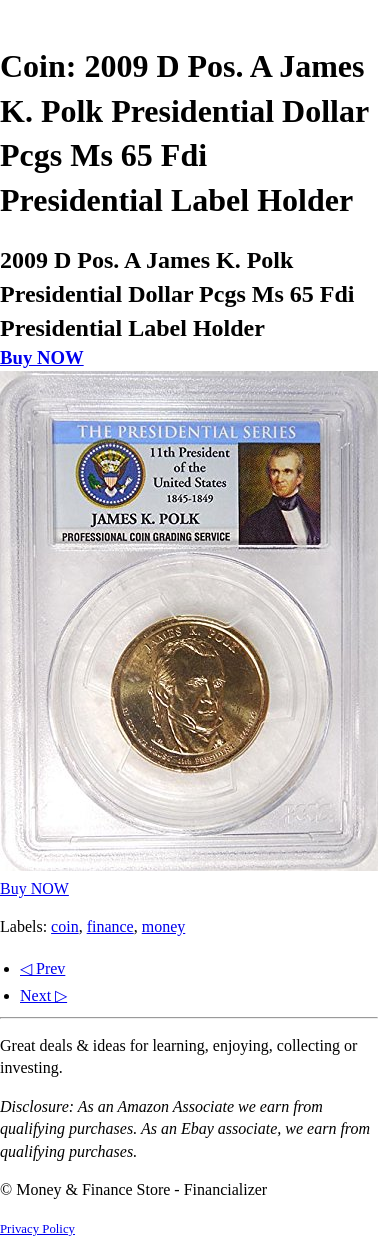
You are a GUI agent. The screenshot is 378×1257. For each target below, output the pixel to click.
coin (65, 926)
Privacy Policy (37, 1229)
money (164, 926)
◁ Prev (42, 968)
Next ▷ (43, 995)
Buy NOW (42, 357)
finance (110, 926)
